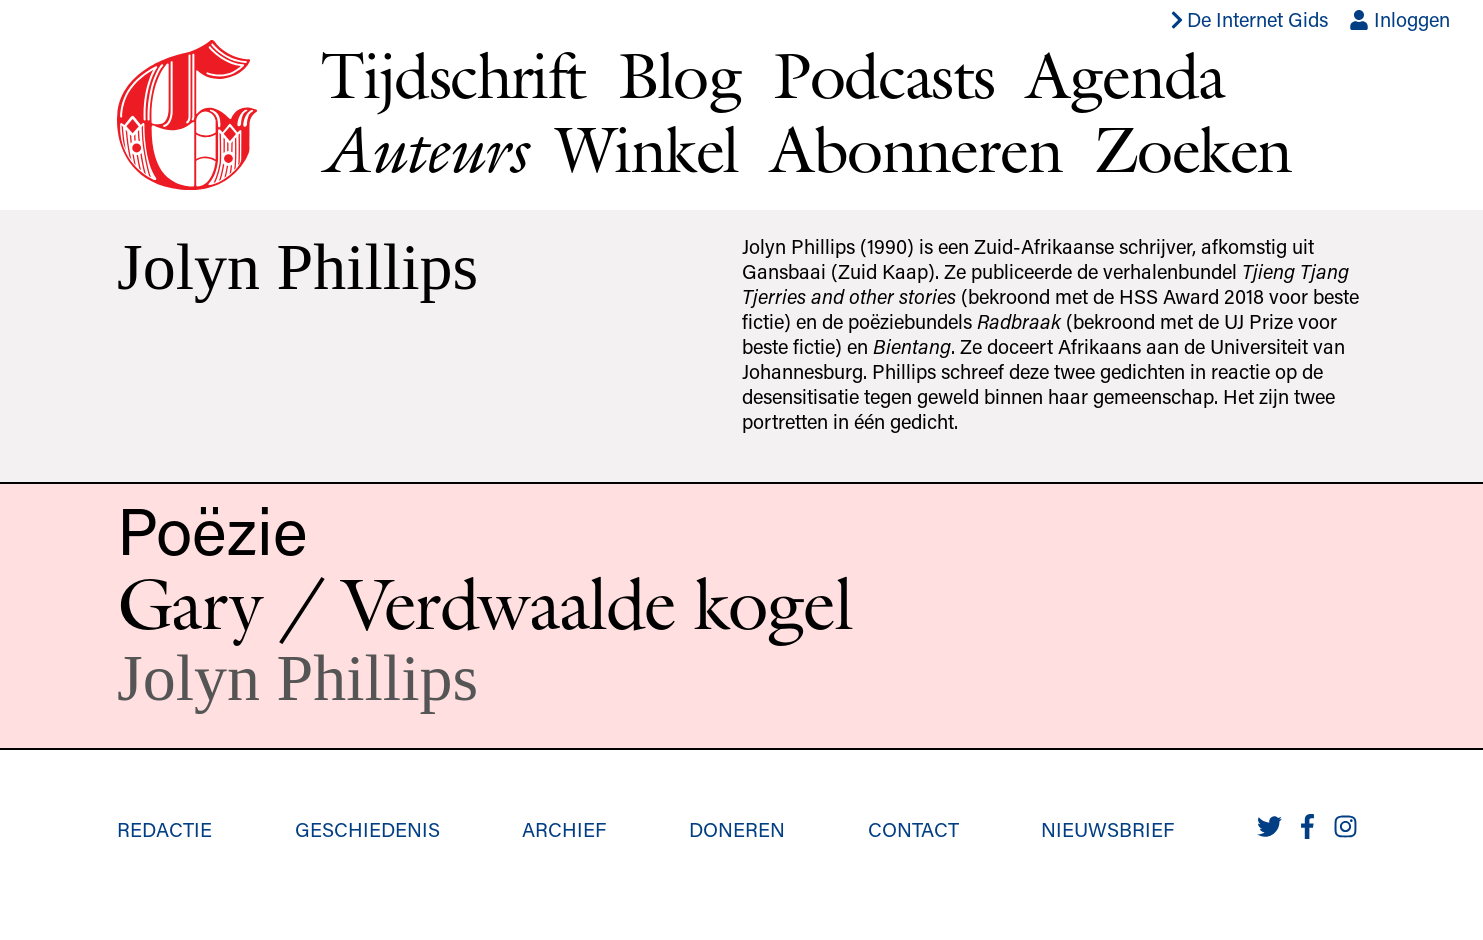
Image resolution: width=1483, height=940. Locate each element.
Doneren (737, 829)
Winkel (647, 149)
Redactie (164, 829)
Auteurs (422, 149)
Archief (564, 829)
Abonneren (916, 149)
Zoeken (1192, 149)
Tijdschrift (453, 75)
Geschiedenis (367, 829)
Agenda (1125, 75)
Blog (680, 75)
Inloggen (1399, 19)
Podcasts (883, 75)
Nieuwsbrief (1107, 829)
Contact (913, 829)
